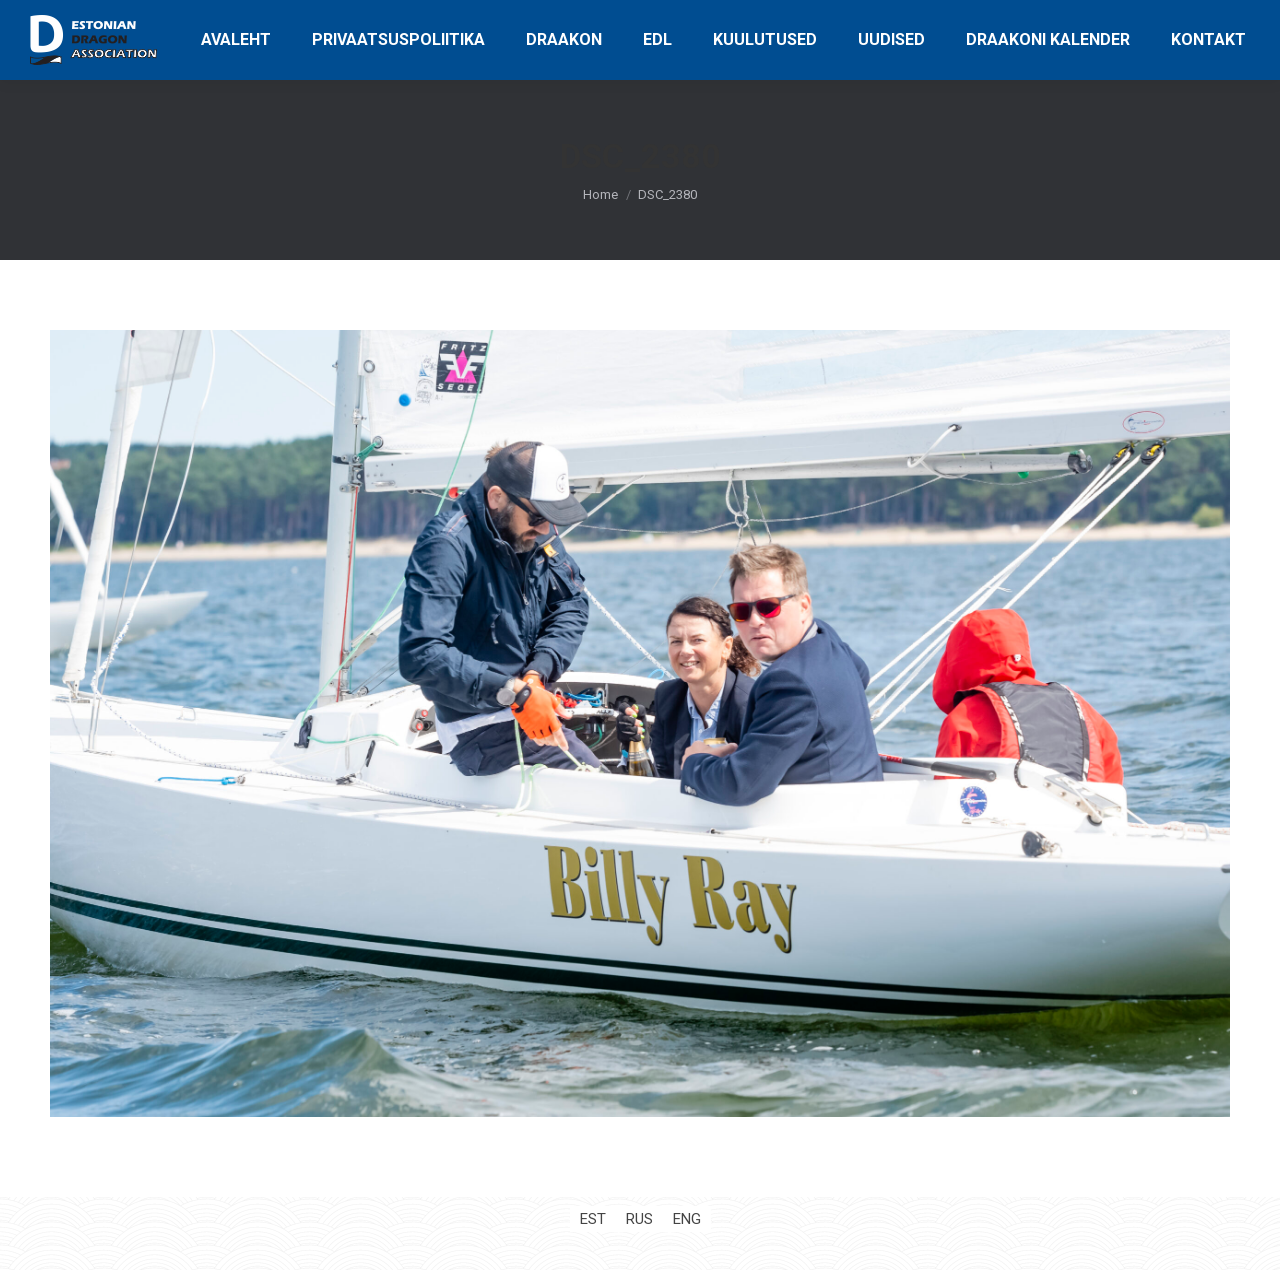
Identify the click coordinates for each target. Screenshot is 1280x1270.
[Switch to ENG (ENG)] (687, 1219)
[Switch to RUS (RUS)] (639, 1219)
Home (600, 194)
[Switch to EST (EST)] (593, 1219)
